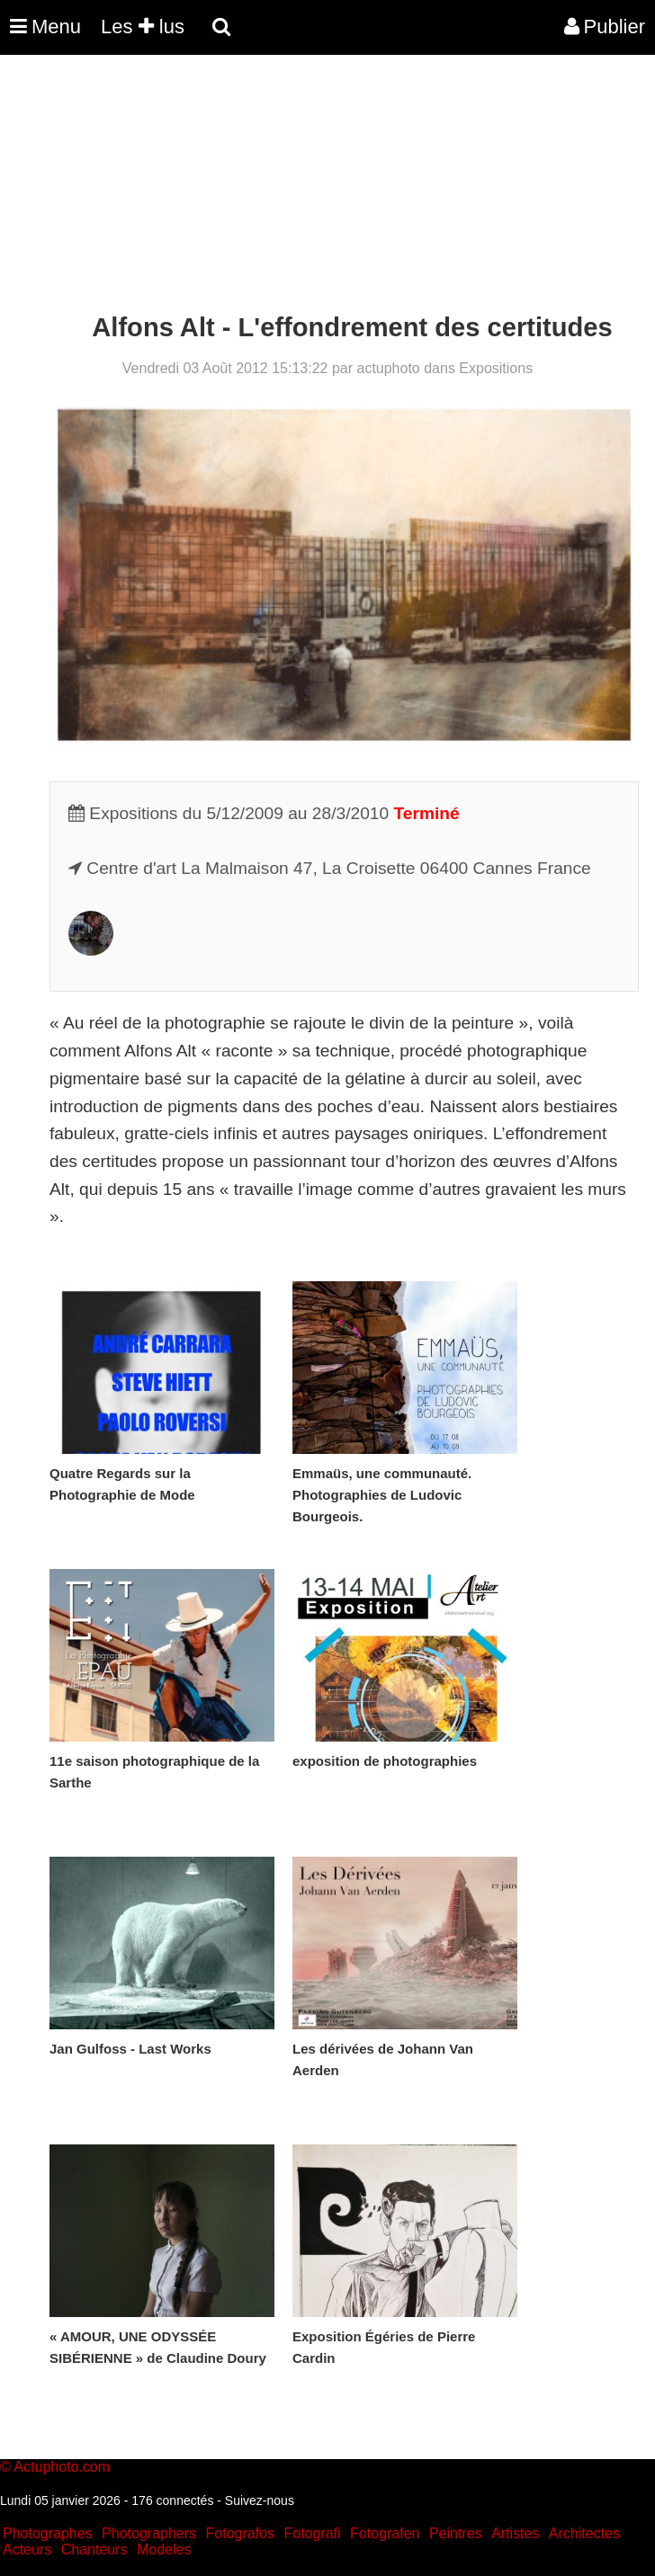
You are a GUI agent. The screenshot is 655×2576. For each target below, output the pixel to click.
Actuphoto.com (61, 2466)
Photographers (149, 2533)
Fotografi (311, 2533)
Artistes (515, 2533)
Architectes (584, 2533)
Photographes (48, 2533)
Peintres (455, 2533)
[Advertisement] (327, 187)
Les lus (142, 26)
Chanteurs (94, 2549)
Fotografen (384, 2533)
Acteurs (27, 2549)
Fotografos (240, 2533)
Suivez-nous (259, 2500)
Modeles (164, 2549)
